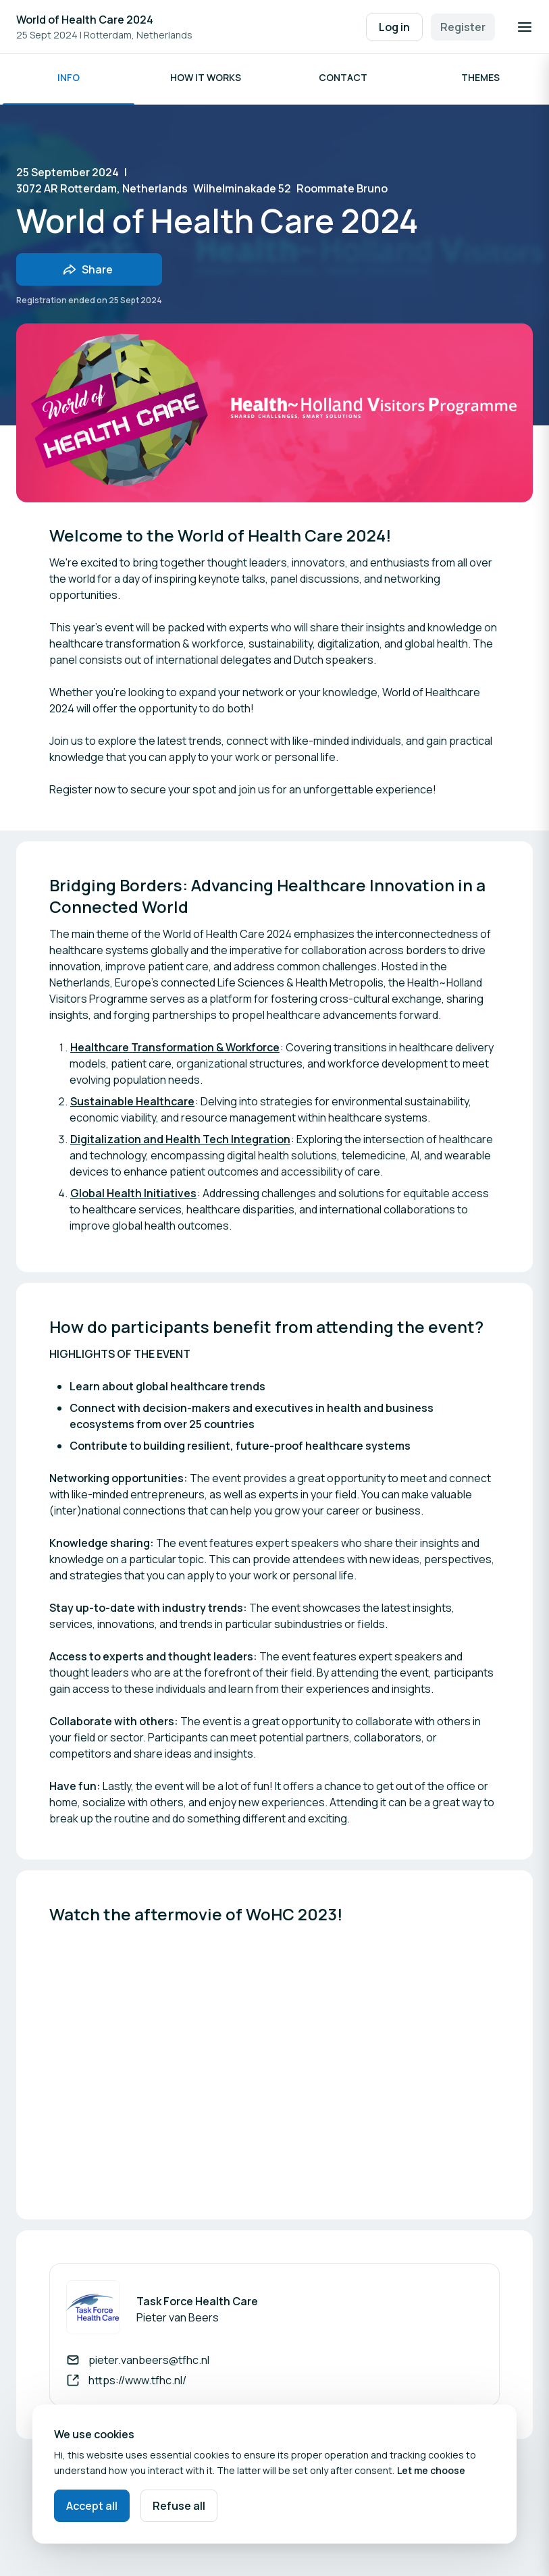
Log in (394, 27)
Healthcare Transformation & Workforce (175, 1051)
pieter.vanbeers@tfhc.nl (148, 2364)
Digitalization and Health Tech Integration (180, 1143)
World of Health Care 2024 (84, 19)
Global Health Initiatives (133, 1197)
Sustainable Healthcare (132, 1105)
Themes (480, 80)
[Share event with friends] (89, 273)
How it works (205, 80)
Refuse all (179, 2505)
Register (463, 27)
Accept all (91, 2505)
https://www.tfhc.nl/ (137, 2384)
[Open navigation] (524, 27)
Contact (343, 80)
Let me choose (431, 2470)
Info (68, 80)
